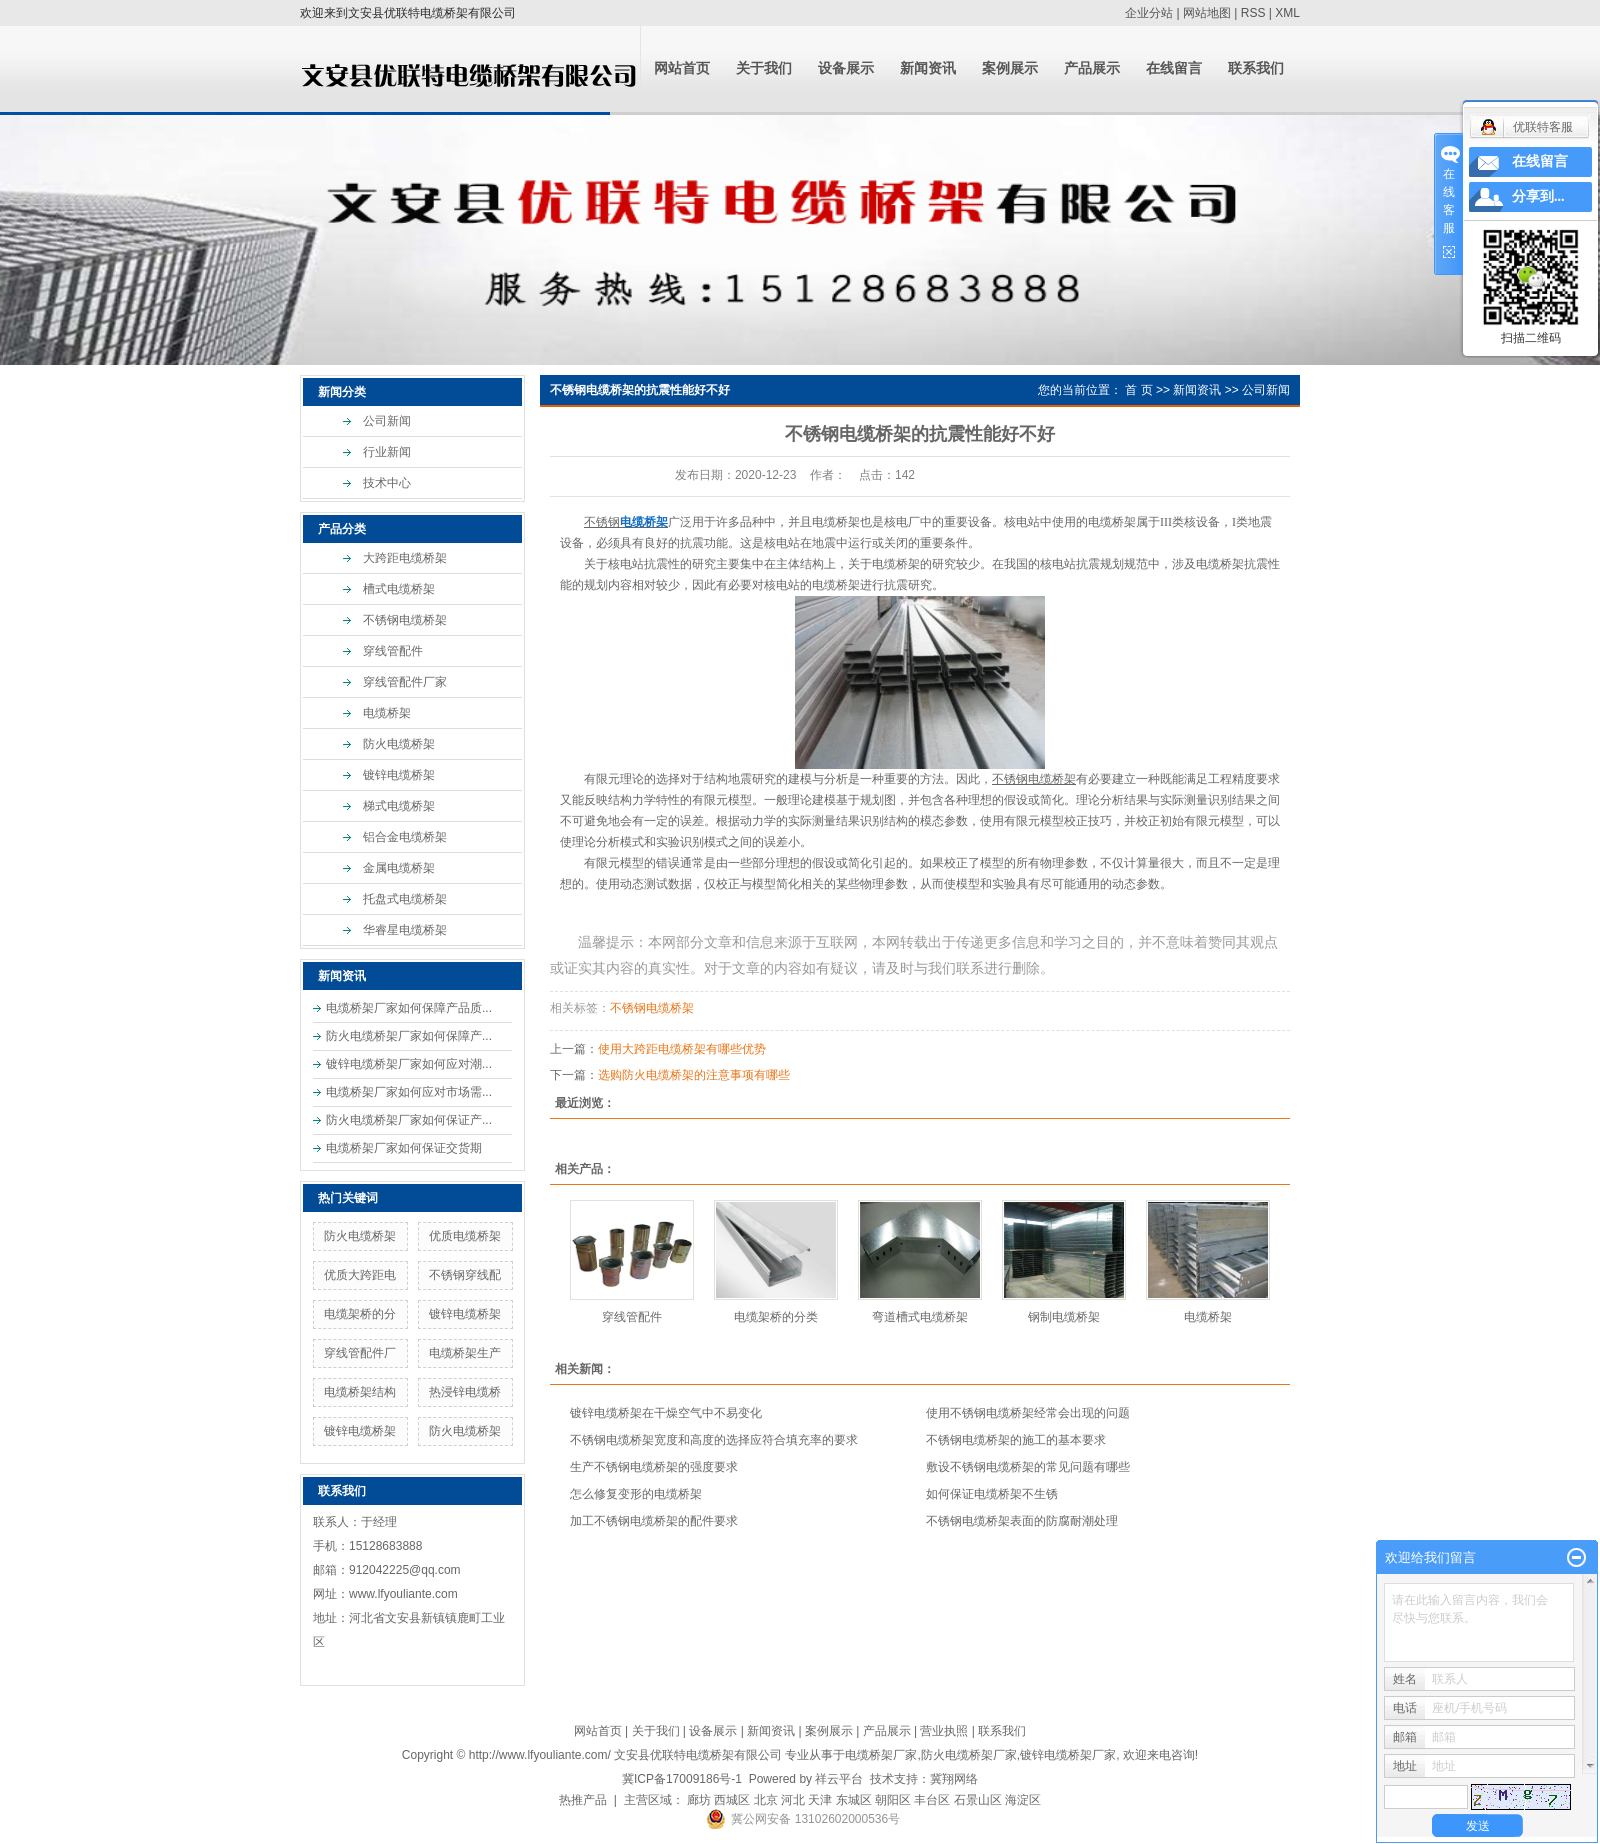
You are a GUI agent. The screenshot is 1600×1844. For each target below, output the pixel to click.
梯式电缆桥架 (399, 806)
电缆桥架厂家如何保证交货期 (404, 1148)
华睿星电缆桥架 (405, 930)
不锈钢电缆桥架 (405, 620)
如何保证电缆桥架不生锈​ (992, 1494)
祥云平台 (839, 1779)
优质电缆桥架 (465, 1236)
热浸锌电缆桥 (465, 1392)
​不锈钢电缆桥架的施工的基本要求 (1016, 1440)
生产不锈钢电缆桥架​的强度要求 (654, 1467)
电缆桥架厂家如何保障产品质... (409, 1008)
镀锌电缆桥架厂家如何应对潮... (409, 1064)
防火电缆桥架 (399, 744)
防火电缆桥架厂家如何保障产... (409, 1036)
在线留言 (1174, 68)
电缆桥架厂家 (881, 1755)
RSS (1253, 13)
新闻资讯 (928, 68)
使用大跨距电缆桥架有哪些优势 (682, 1049)
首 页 (1138, 390)
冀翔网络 (954, 1779)
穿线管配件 (393, 651)
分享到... (1538, 196)
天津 (820, 1800)
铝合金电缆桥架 (405, 837)
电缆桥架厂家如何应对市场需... (409, 1092)
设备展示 (846, 68)
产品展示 (1092, 68)
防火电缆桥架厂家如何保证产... (409, 1120)
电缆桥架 (387, 713)
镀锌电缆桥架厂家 (1068, 1755)
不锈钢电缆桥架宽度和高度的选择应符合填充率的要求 (714, 1440)
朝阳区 (893, 1800)
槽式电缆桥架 (399, 589)
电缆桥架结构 (360, 1392)
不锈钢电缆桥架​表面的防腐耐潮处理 (1022, 1521)
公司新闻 (387, 421)
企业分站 (1149, 13)
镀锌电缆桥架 (399, 775)
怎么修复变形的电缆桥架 (636, 1494)
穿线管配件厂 (360, 1353)
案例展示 (1010, 68)
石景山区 (978, 1800)
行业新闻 (387, 452)
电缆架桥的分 (360, 1314)
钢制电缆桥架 (1064, 1317)
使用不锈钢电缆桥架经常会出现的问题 (1028, 1413)
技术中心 (387, 483)
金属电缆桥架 (399, 868)
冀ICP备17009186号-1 (682, 1779)
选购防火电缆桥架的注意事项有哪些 (694, 1075)
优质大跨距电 (360, 1275)
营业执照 (944, 1731)
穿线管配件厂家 (405, 682)
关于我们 (764, 68)
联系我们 (1256, 68)
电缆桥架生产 (465, 1353)
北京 (766, 1800)
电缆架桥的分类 (776, 1317)
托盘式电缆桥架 (405, 899)
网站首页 (682, 68)
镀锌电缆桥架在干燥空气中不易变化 (666, 1413)
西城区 (732, 1800)
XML (1287, 13)
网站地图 (1207, 13)
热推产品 (583, 1800)
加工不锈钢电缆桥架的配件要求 (654, 1521)
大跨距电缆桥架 (405, 558)
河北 (793, 1800)
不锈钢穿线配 (465, 1275)
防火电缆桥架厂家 (969, 1755)
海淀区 (1023, 1800)
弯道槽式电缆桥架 (920, 1317)
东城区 (854, 1800)
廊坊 (699, 1800)
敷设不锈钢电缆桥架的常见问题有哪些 (1028, 1467)
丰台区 (932, 1800)
